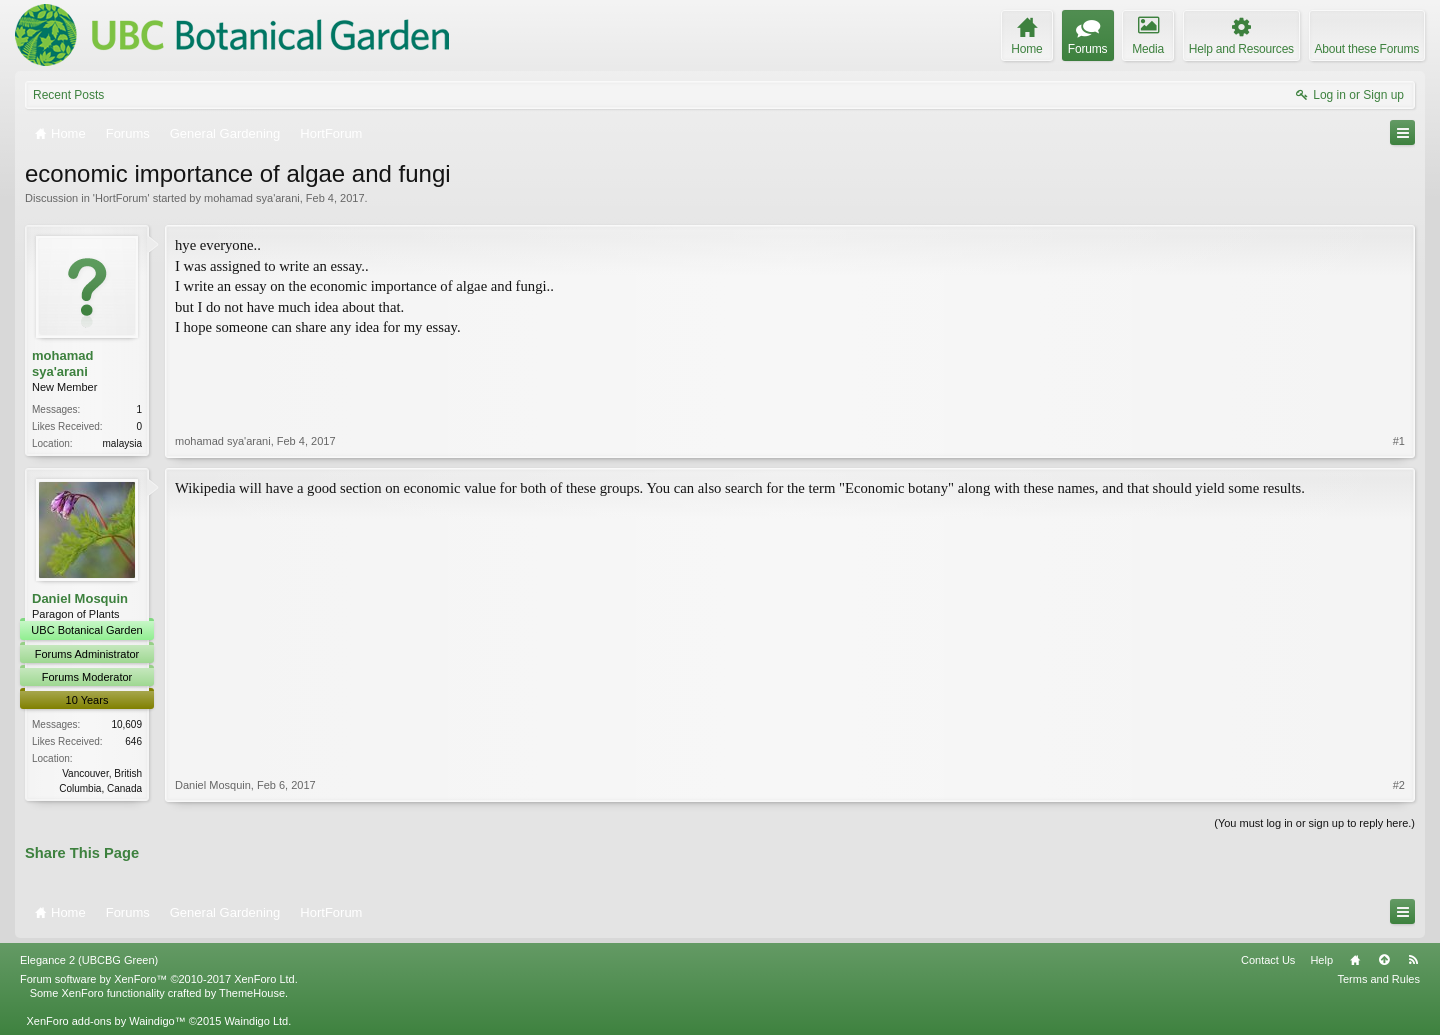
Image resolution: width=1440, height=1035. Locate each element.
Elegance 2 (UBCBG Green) (89, 960)
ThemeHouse (252, 993)
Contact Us (1268, 960)
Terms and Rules (1378, 979)
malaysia (122, 443)
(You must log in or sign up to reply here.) (1314, 823)
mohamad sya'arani (252, 198)
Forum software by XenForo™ (159, 979)
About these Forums (1367, 49)
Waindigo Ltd (256, 1021)
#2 (1399, 785)
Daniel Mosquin (80, 598)
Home (1355, 960)
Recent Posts (68, 95)
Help (1321, 960)
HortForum (121, 198)
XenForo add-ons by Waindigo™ (105, 1021)
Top (1384, 960)
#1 (1399, 441)
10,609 (126, 724)
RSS (1413, 960)
